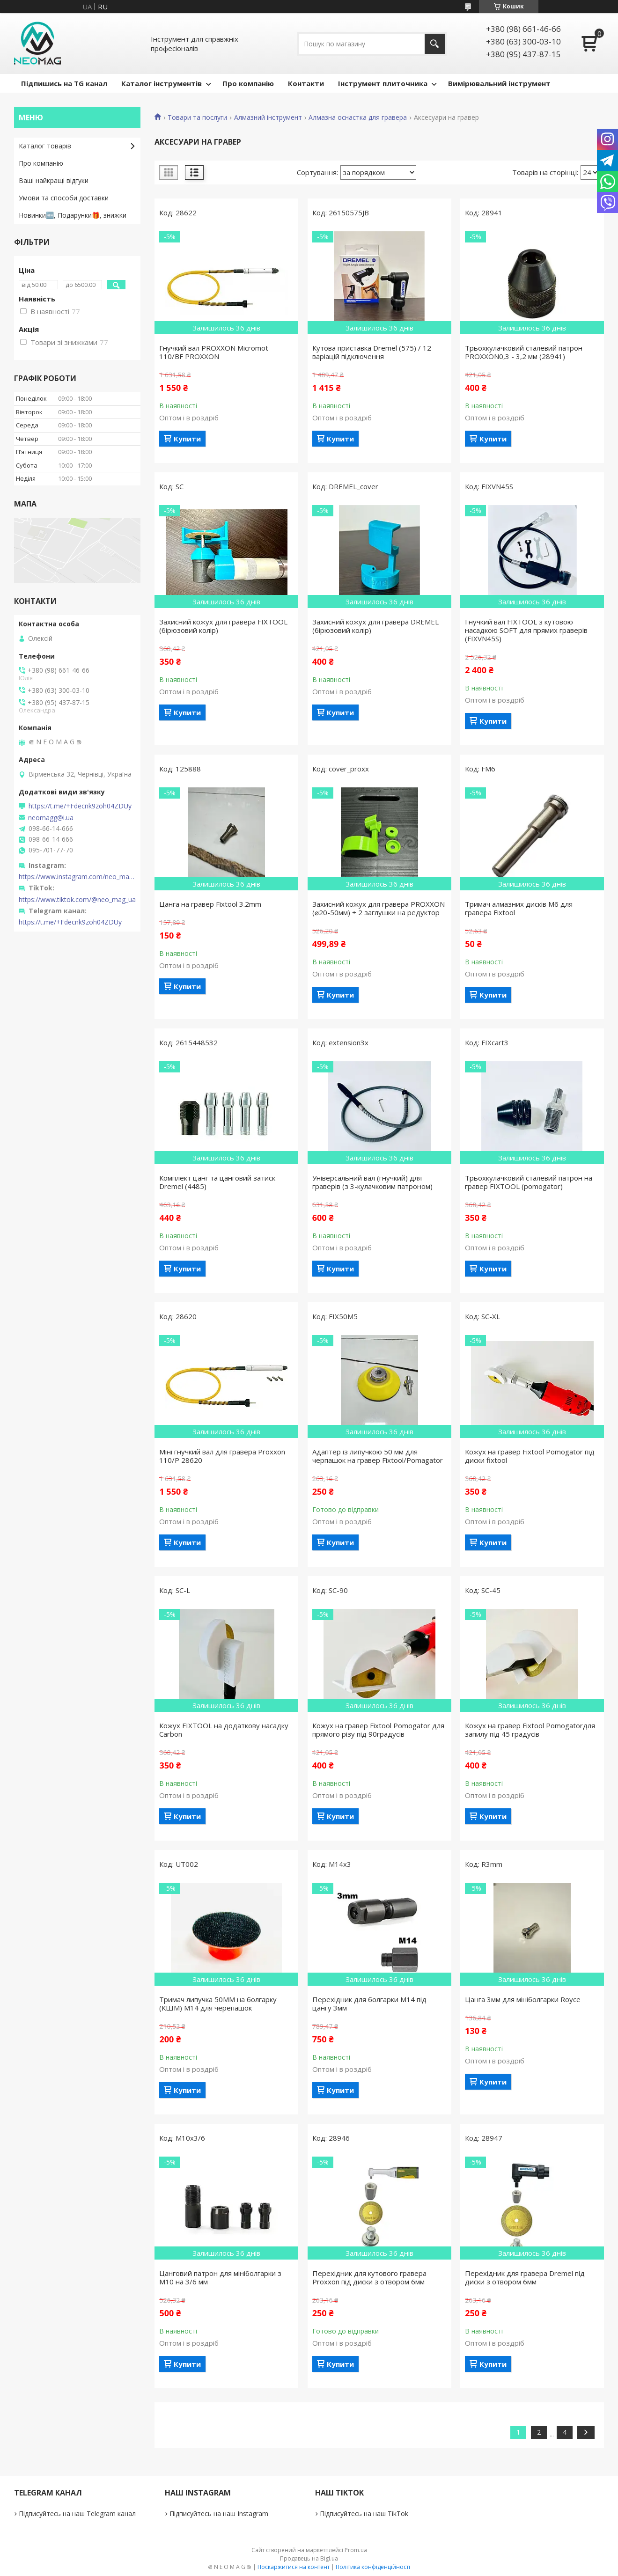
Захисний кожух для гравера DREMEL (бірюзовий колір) (375, 625)
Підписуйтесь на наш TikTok (364, 2513)
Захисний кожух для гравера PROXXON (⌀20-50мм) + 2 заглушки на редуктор (378, 908)
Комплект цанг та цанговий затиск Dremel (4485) (217, 1182)
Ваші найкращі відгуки (53, 180)
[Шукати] (435, 44)
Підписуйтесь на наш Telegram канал (77, 2513)
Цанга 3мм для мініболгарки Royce (523, 1999)
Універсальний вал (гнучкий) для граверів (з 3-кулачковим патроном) (372, 1182)
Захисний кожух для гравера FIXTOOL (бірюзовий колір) (223, 625)
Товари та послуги (197, 117)
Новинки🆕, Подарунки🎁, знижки (72, 215)
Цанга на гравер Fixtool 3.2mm (210, 904)
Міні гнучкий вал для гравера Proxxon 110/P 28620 (222, 1455)
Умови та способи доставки (64, 197)
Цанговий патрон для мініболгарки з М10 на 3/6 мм (220, 2277)
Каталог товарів (45, 145)
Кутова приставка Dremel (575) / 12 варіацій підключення (371, 352)
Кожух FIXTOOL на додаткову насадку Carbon (223, 1729)
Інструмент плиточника (382, 83)
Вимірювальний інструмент (499, 83)
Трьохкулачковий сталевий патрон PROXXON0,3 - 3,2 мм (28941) (523, 352)
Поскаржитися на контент (294, 2567)
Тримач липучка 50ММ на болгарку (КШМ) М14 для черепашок (218, 2003)
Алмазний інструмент (268, 117)
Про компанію (248, 83)
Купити (187, 438)
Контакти (306, 83)
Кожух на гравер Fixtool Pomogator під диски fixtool (530, 1455)
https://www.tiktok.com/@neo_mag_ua (77, 899)
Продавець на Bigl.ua (309, 2558)
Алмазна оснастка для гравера (358, 117)
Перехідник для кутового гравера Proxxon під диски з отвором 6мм (369, 2277)
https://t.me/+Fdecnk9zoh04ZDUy (80, 806)
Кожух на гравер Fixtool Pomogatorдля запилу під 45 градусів (530, 1729)
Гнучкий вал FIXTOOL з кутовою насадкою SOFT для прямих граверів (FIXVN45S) (526, 630)
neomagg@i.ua (51, 818)
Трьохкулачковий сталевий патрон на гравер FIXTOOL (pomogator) (528, 1182)
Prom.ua (356, 2550)
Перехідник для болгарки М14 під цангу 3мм (369, 2003)
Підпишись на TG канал (64, 83)
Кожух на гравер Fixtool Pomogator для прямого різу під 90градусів (378, 1729)
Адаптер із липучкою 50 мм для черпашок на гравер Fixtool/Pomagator (377, 1455)
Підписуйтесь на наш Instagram (218, 2513)
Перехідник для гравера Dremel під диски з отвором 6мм (525, 2277)
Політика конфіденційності (373, 2567)
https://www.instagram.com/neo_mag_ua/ (77, 877)
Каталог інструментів (161, 83)
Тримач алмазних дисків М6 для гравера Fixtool (519, 908)
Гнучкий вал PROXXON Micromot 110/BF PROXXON (213, 352)
